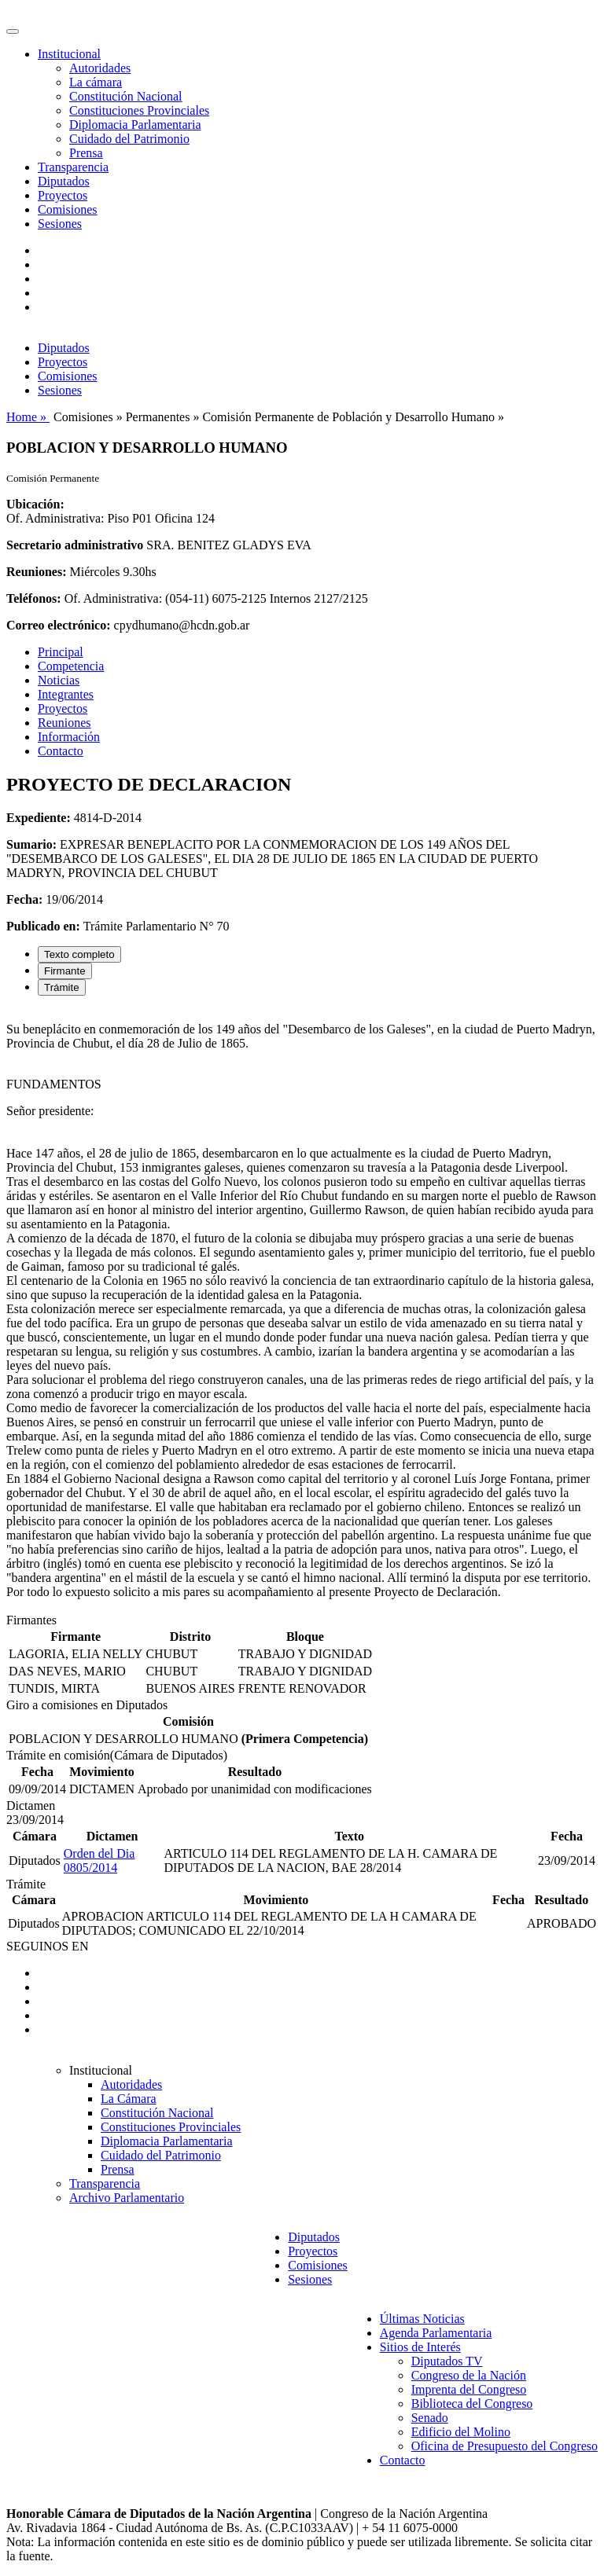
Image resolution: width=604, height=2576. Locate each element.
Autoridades (100, 68)
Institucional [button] (69, 54)
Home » (28, 417)
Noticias (58, 680)
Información (69, 736)
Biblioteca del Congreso (472, 2403)
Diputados (64, 181)
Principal (60, 652)
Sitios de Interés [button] (420, 2347)
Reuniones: (36, 571)
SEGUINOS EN (47, 1946)
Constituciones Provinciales (139, 110)
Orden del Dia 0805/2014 (99, 1860)
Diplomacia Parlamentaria (135, 124)
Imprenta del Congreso (469, 2389)
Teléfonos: (33, 598)
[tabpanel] (302, 1310)
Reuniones (64, 722)
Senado (429, 2417)
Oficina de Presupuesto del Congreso (504, 2446)
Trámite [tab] (61, 987)
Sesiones (60, 223)
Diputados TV (447, 2361)
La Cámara (129, 2098)
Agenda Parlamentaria (436, 2332)
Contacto (60, 751)
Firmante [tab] (65, 971)
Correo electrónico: (58, 625)
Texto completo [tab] (79, 954)
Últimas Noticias (422, 2318)
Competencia (71, 666)
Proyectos (62, 195)
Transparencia (73, 167)
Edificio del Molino (460, 2431)
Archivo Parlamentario (126, 2197)
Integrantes (66, 694)
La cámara (95, 82)
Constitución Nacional (125, 96)
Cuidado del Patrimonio (129, 138)
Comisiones (68, 209)
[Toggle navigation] (12, 31)
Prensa (86, 153)
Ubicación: (35, 504)
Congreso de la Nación (468, 2375)
